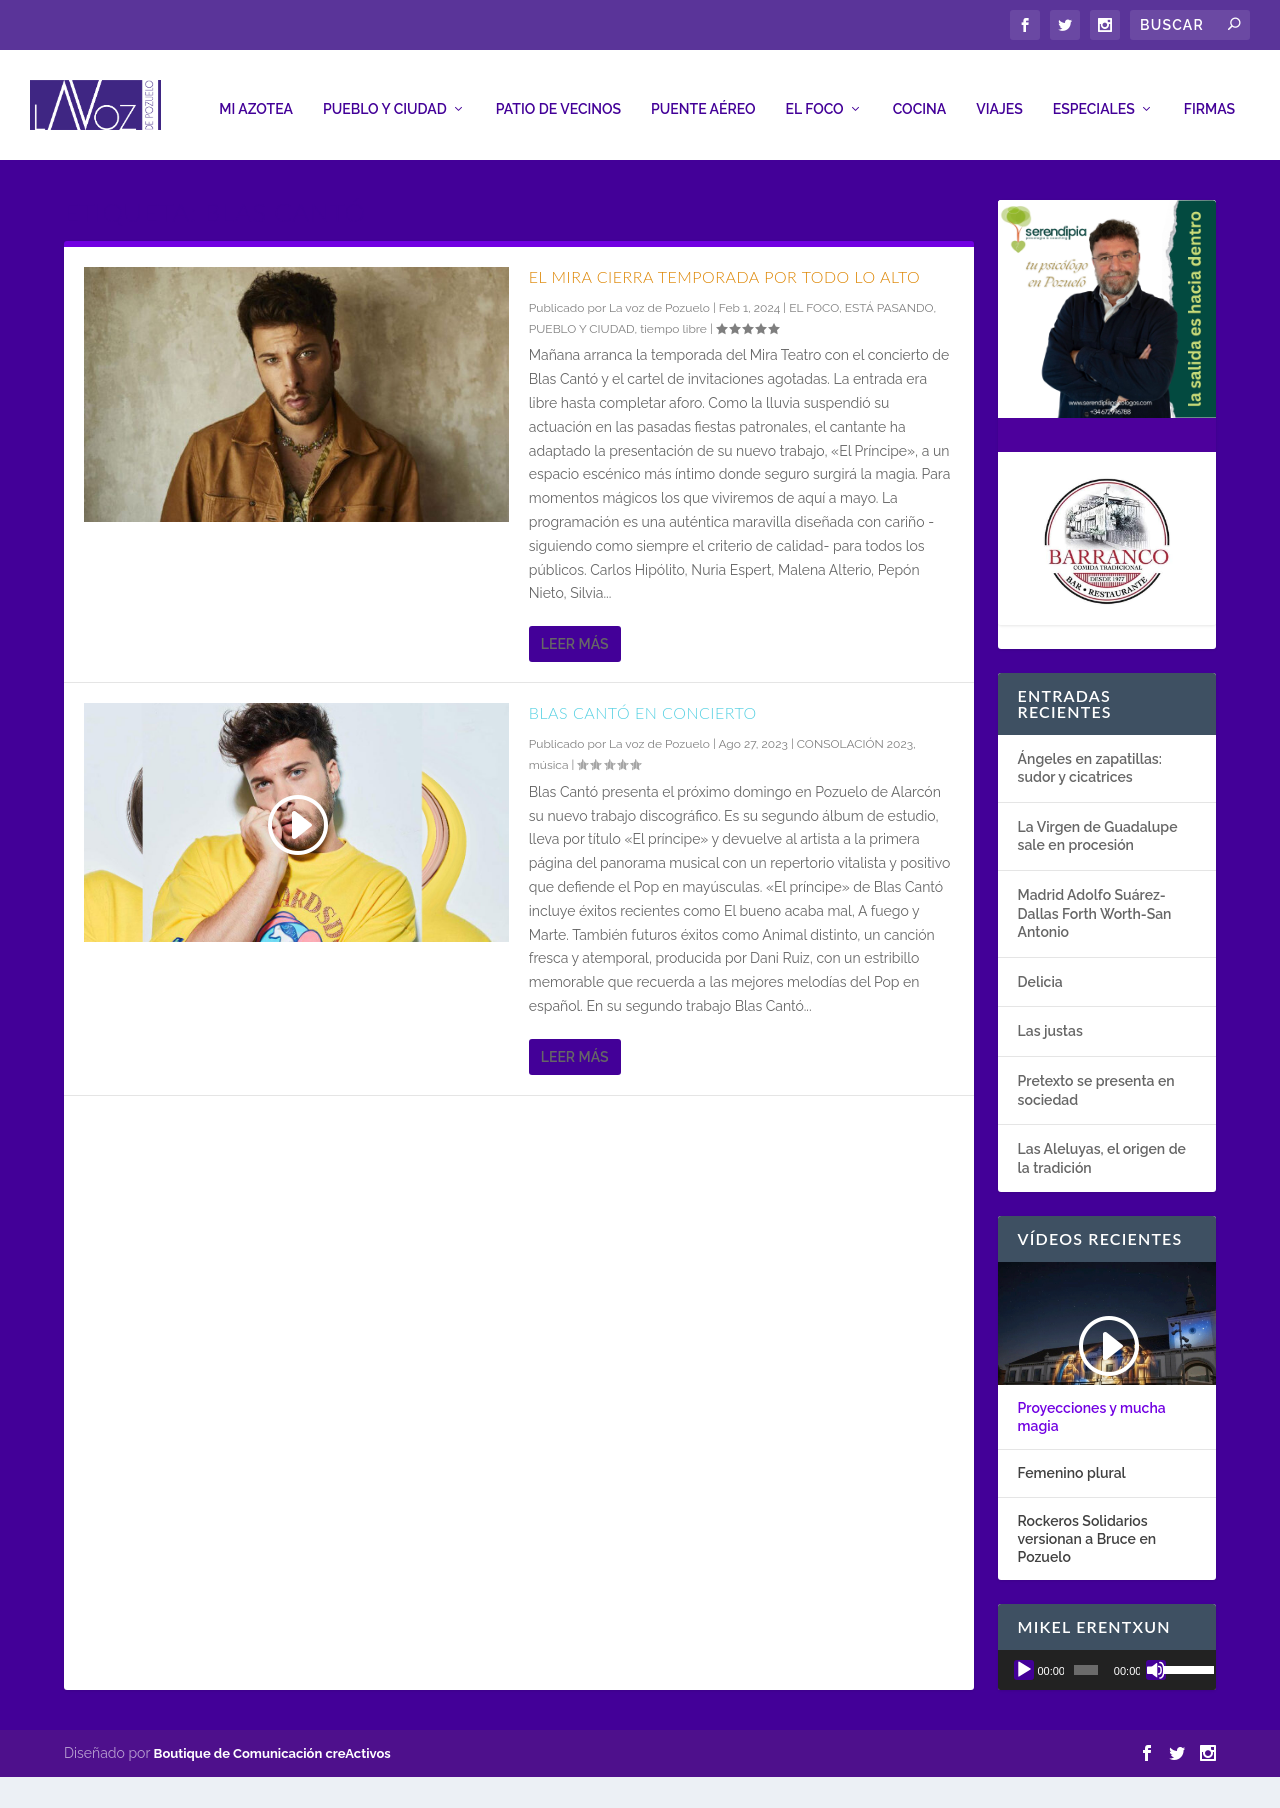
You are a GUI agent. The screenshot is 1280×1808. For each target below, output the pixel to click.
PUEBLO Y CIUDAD (385, 99)
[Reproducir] (1024, 1660)
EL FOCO (815, 99)
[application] (1107, 1660)
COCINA (920, 99)
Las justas (1050, 1022)
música (549, 756)
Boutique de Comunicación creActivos (272, 1743)
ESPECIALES (1094, 99)
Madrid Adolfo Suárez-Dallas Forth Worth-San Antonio (1095, 903)
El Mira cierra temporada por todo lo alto (724, 266)
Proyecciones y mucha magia (1092, 1407)
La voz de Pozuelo (659, 298)
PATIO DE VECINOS (558, 99)
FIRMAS (1209, 99)
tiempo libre (673, 319)
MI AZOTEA (256, 99)
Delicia (1040, 972)
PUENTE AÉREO (703, 99)
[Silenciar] (1156, 1660)
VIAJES (999, 99)
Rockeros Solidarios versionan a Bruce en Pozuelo (1087, 1529)
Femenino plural (1072, 1464)
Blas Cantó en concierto (643, 702)
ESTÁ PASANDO (889, 298)
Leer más (575, 634)
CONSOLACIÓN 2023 (855, 734)
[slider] (1086, 1660)
